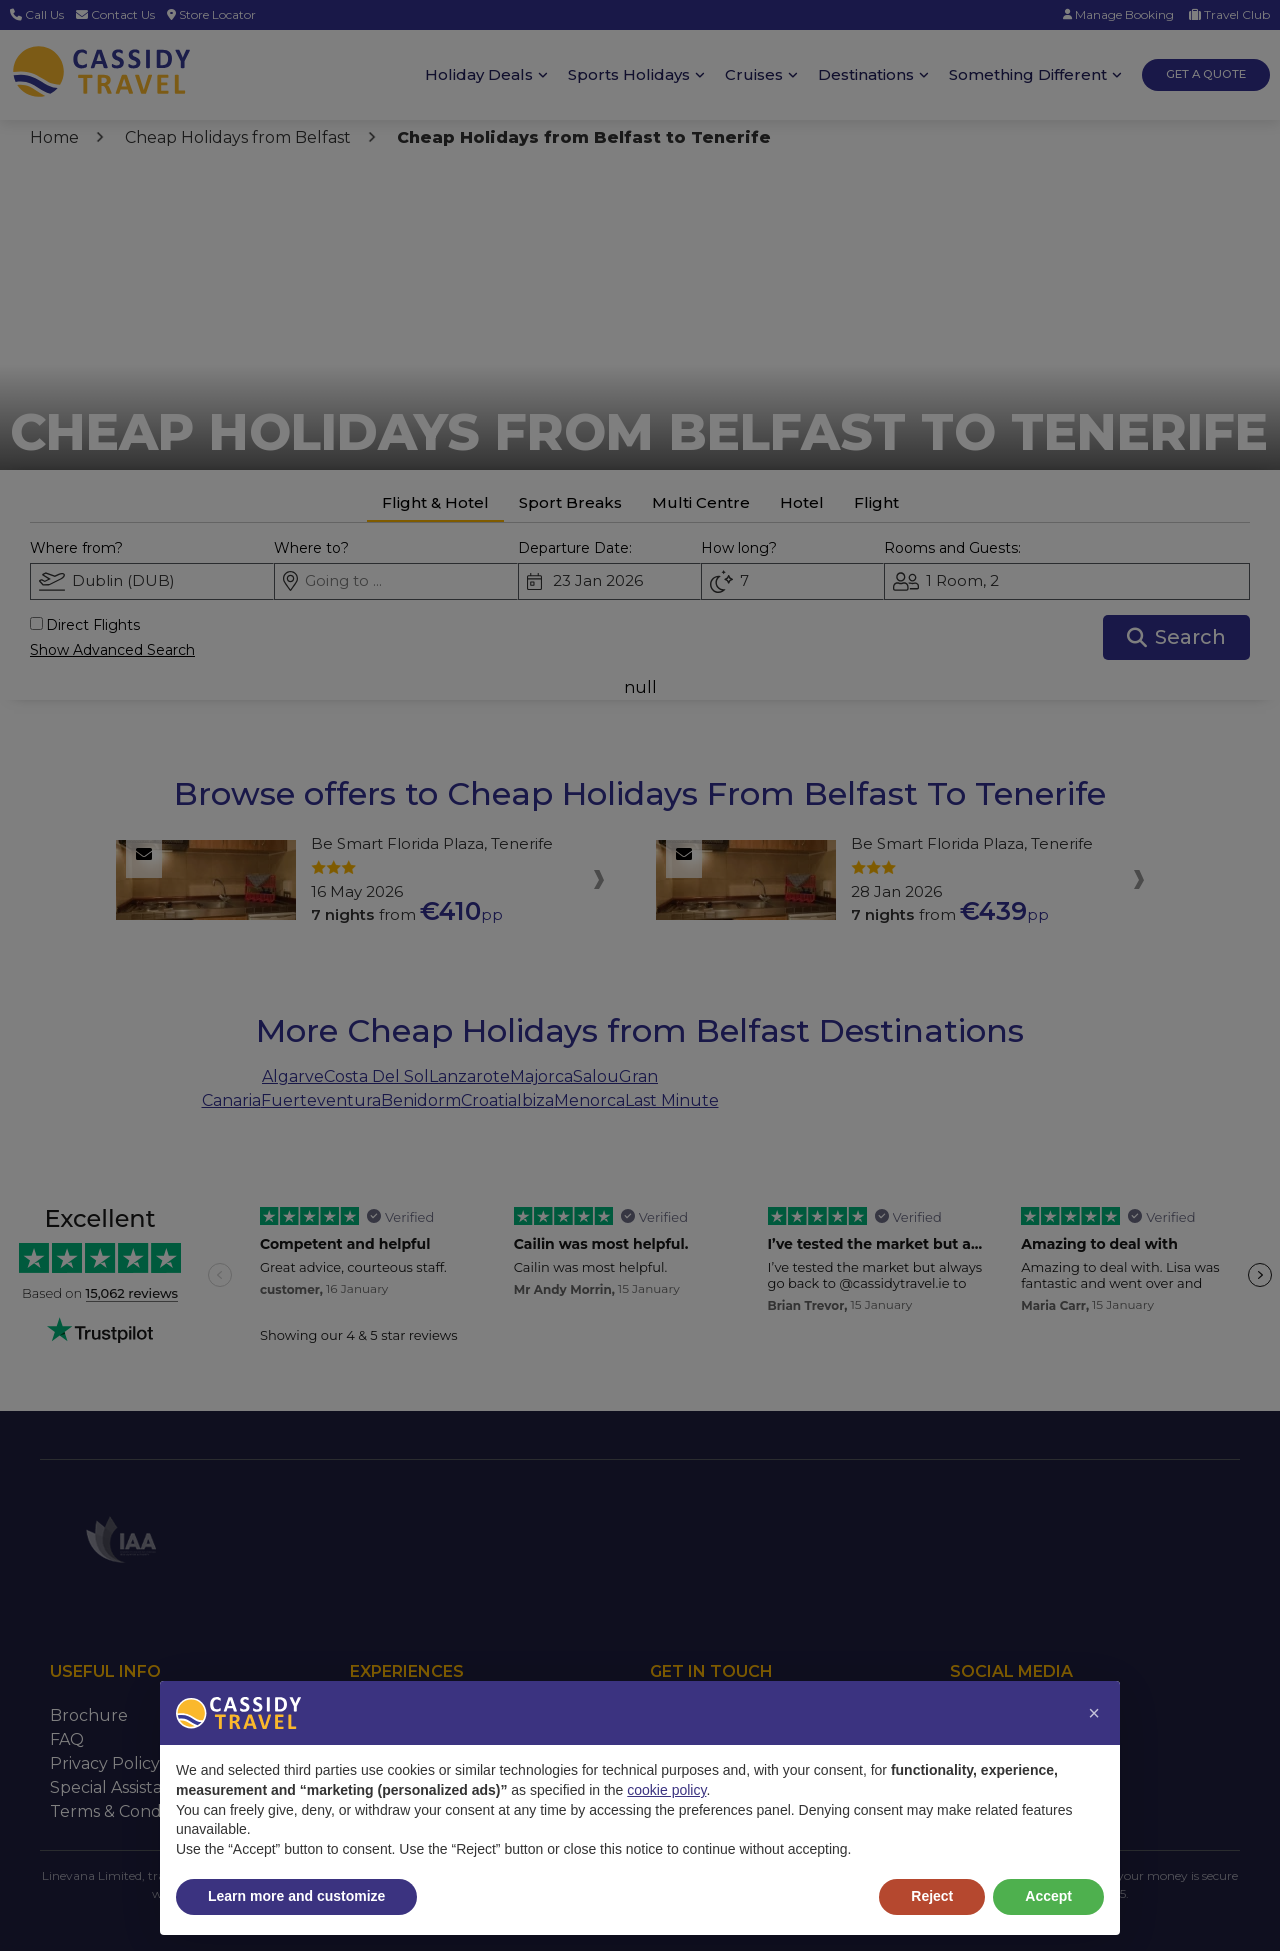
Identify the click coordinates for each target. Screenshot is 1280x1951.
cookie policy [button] (666, 1790)
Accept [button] (1048, 1896)
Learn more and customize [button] (296, 1896)
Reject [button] (932, 1896)
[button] (1094, 1713)
